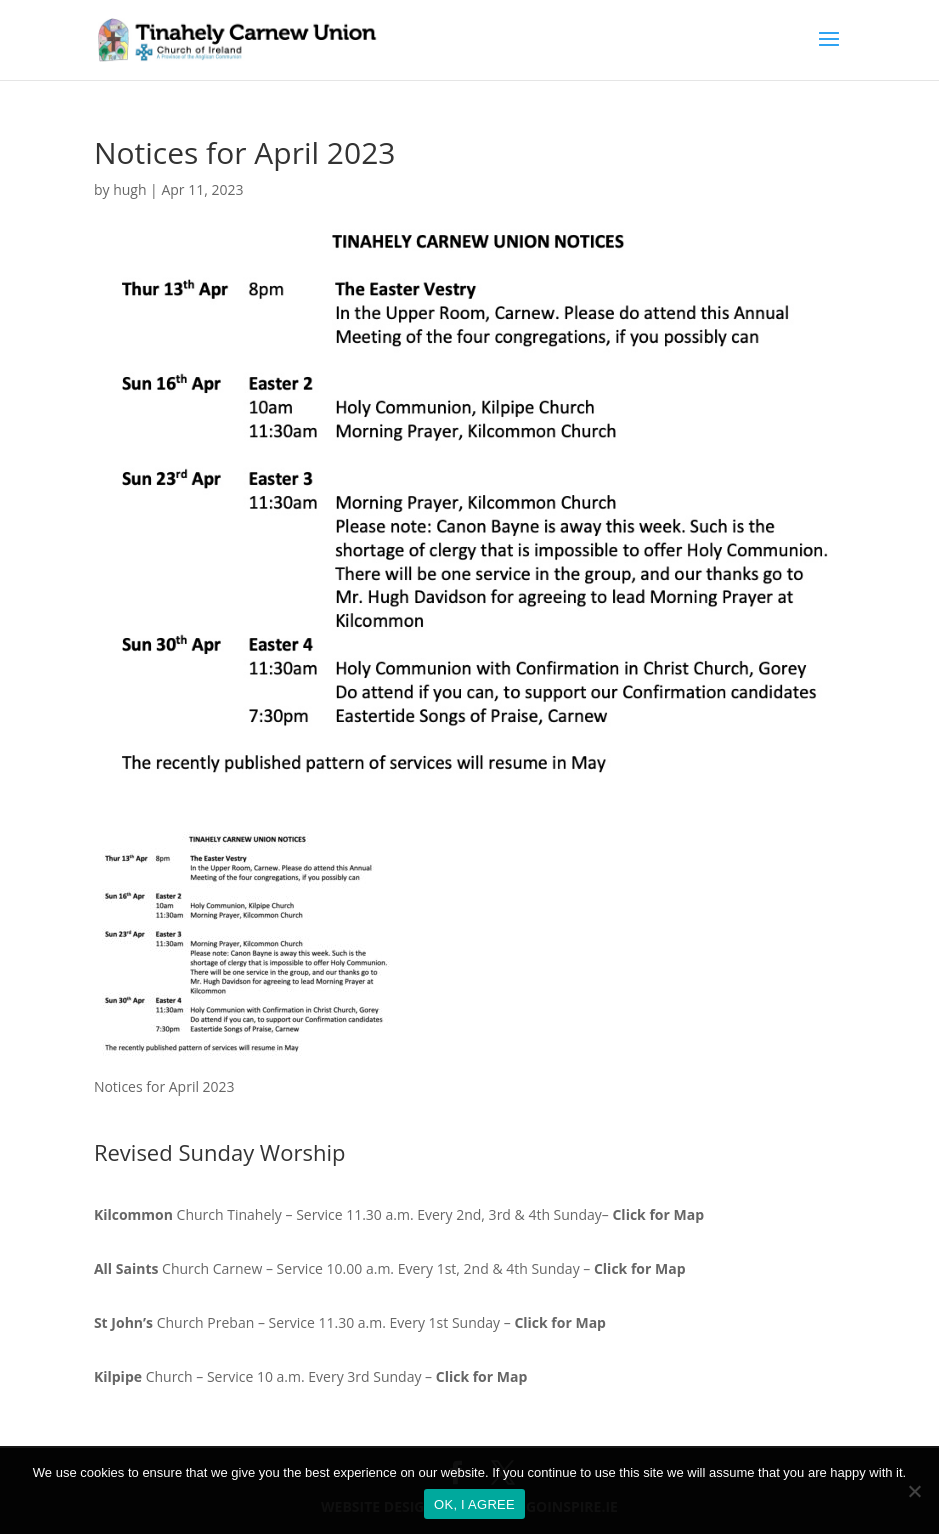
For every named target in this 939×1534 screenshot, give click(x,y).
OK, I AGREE (474, 1504)
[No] (914, 1491)
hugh (129, 189)
